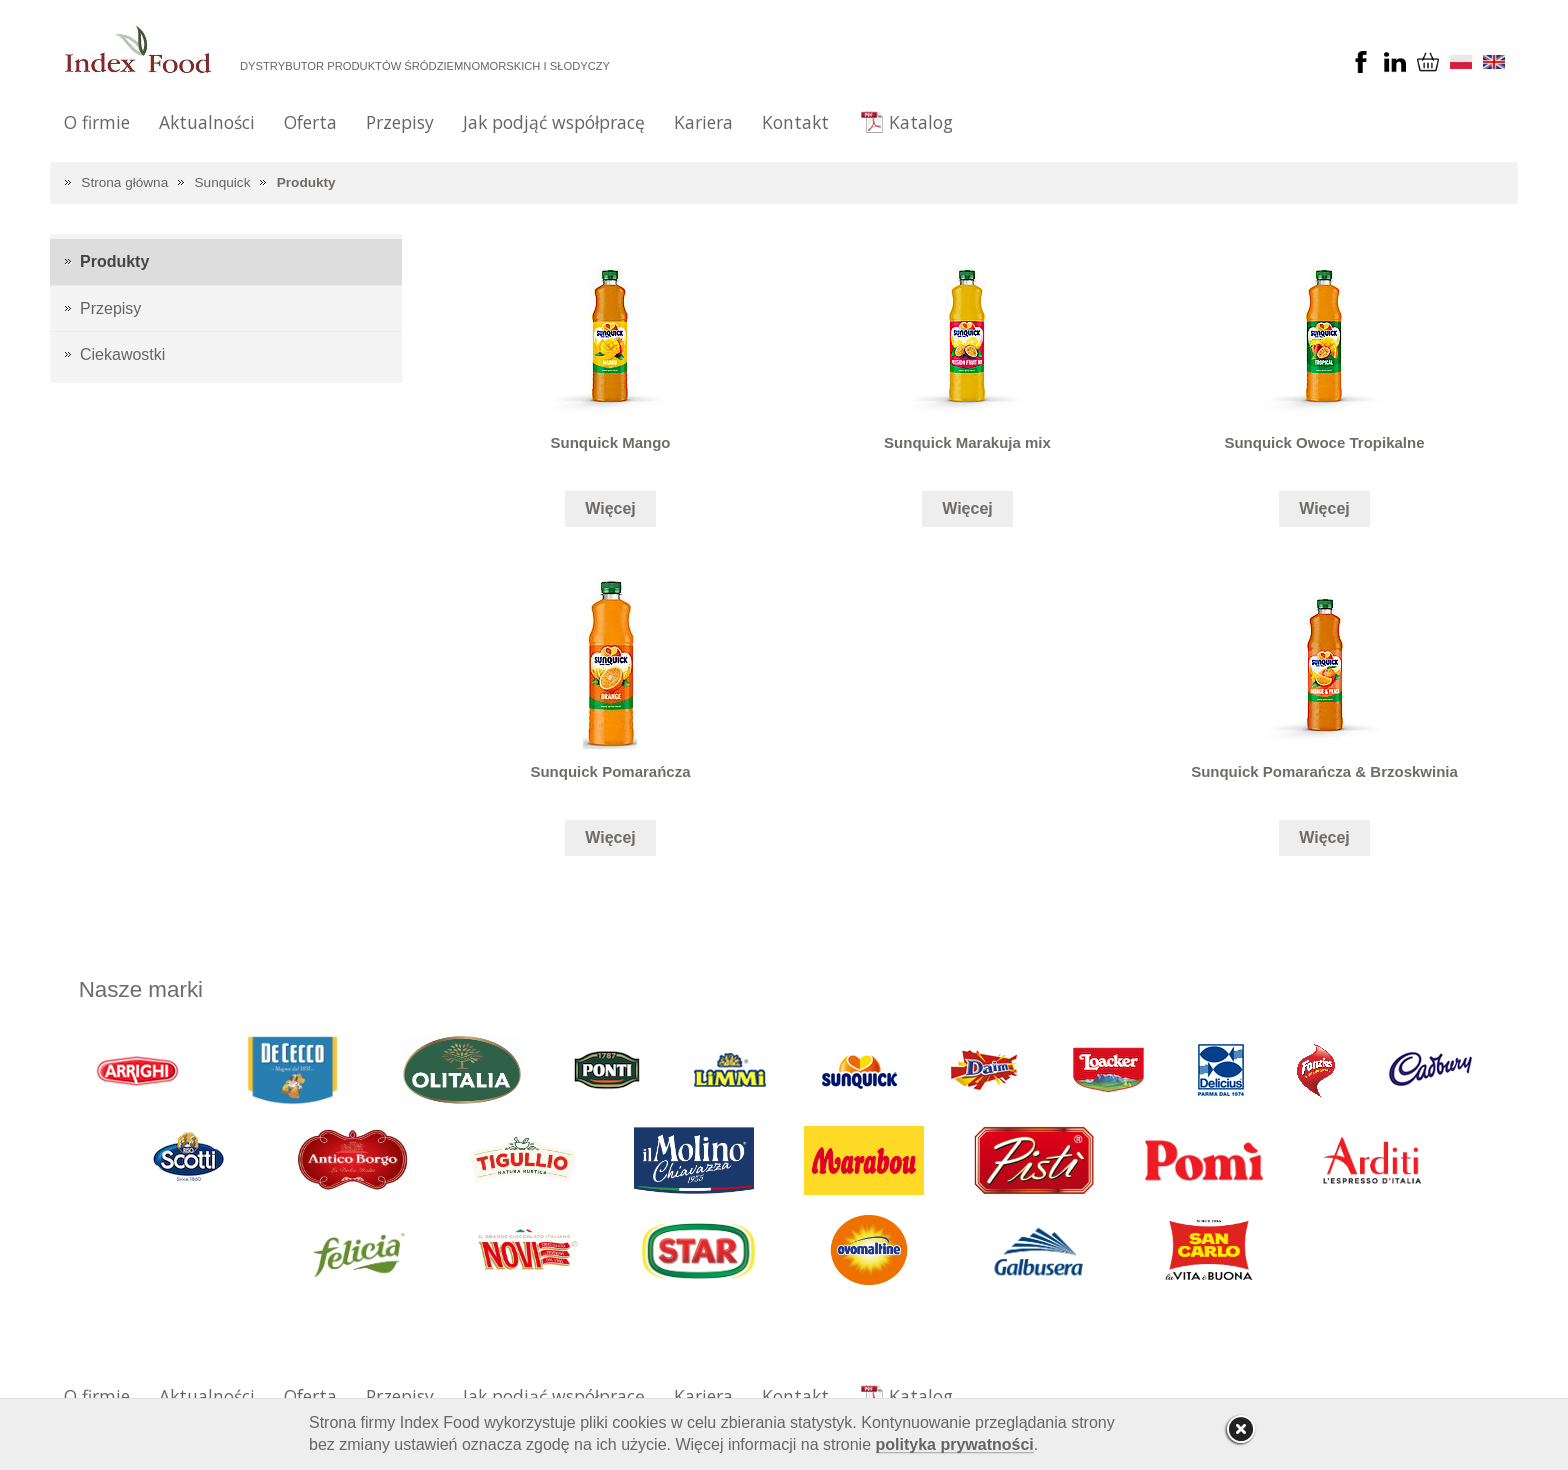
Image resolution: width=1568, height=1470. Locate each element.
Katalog (921, 122)
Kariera (703, 122)
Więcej (610, 508)
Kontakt (795, 122)
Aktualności (207, 122)
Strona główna (124, 182)
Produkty (306, 182)
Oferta (310, 122)
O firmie (97, 122)
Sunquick (223, 182)
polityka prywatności (955, 1444)
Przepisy (400, 122)
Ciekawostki (122, 354)
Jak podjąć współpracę (554, 122)
